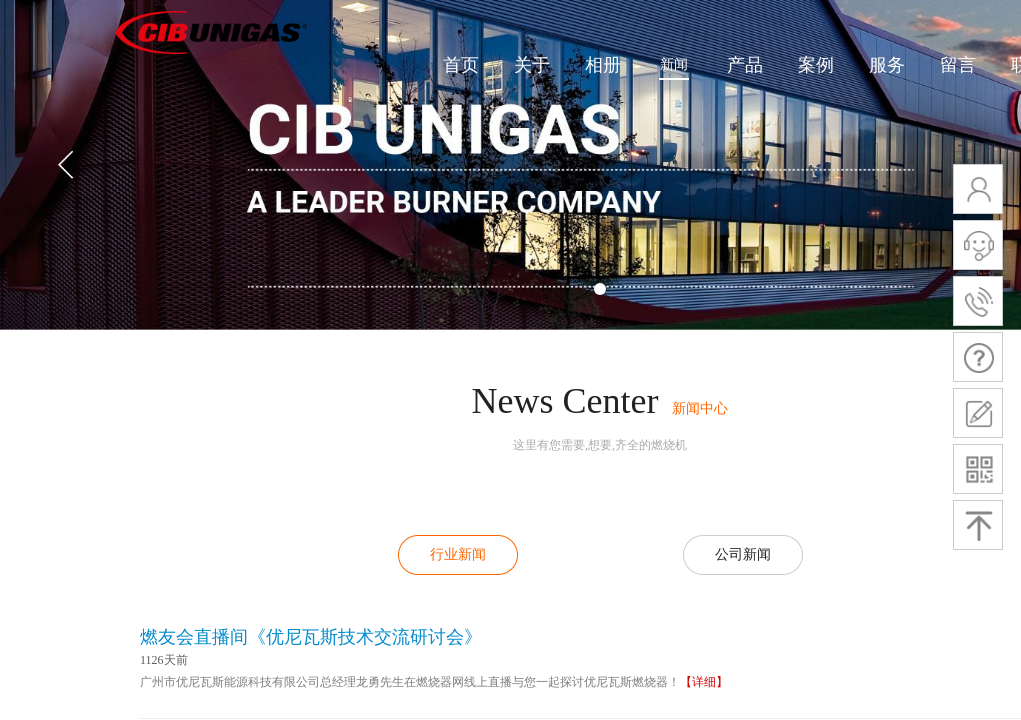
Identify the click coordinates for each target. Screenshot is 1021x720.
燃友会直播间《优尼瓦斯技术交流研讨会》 (311, 637)
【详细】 (704, 682)
